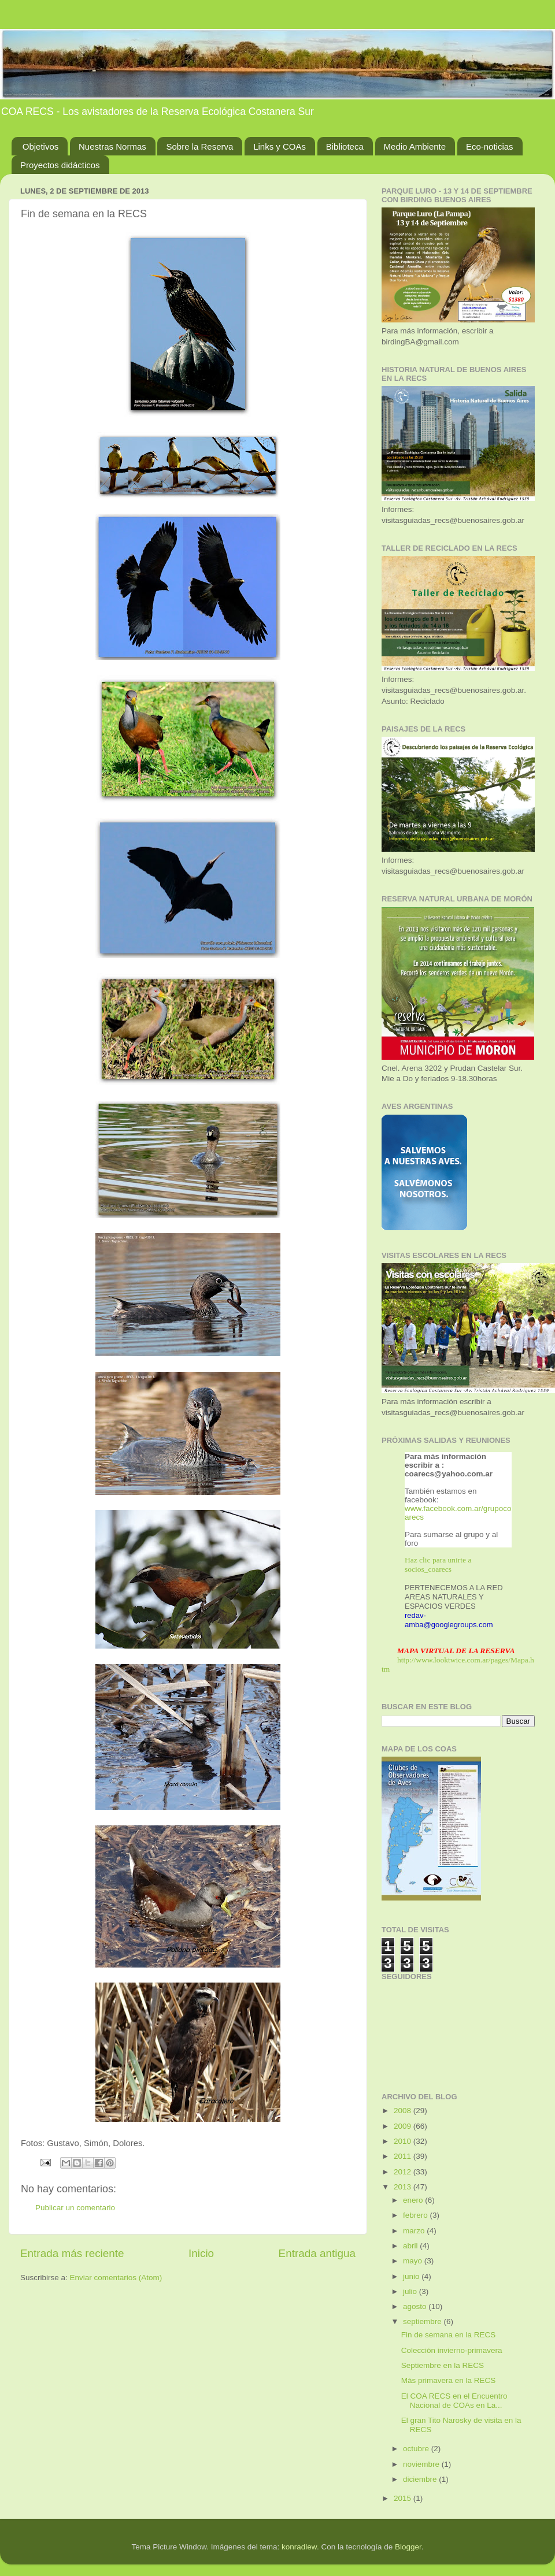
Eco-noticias (489, 146)
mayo (413, 2260)
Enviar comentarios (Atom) (116, 2277)
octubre (417, 2448)
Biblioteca (345, 146)
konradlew (299, 2546)
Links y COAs (279, 146)
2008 (403, 2110)
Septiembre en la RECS (442, 2365)
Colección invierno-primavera (451, 2350)
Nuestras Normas (112, 146)
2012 (403, 2171)
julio (411, 2291)
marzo (415, 2230)
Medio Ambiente (415, 146)
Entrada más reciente (72, 2253)
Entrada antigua (317, 2253)
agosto (415, 2306)
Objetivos (41, 146)
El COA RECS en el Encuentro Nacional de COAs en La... (454, 2401)
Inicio (201, 2253)
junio (412, 2276)
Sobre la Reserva (199, 146)
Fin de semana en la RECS (448, 2334)
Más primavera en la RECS (448, 2380)
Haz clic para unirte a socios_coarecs (438, 1564)
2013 (403, 2186)
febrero (416, 2215)
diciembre (421, 2479)
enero (414, 2200)
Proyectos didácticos (60, 165)
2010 (403, 2141)
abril (411, 2245)
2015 (403, 2498)
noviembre (422, 2464)
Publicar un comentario (75, 2207)
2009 (403, 2126)
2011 (403, 2156)
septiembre (423, 2321)
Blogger (408, 2546)
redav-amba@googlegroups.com (449, 1620)
